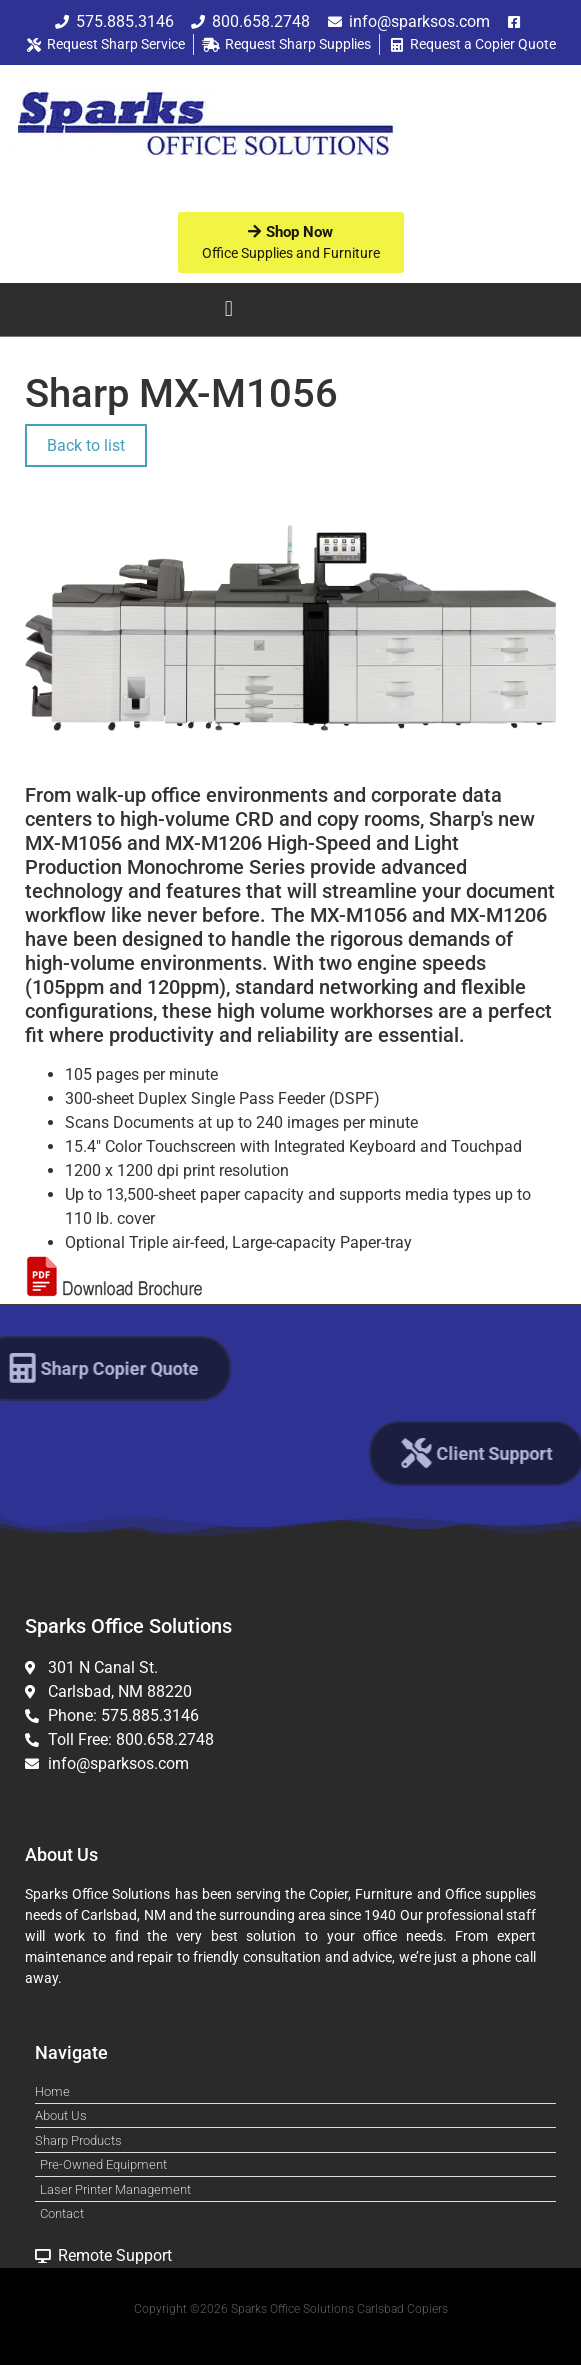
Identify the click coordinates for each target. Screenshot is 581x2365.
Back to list (86, 445)
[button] (228, 309)
